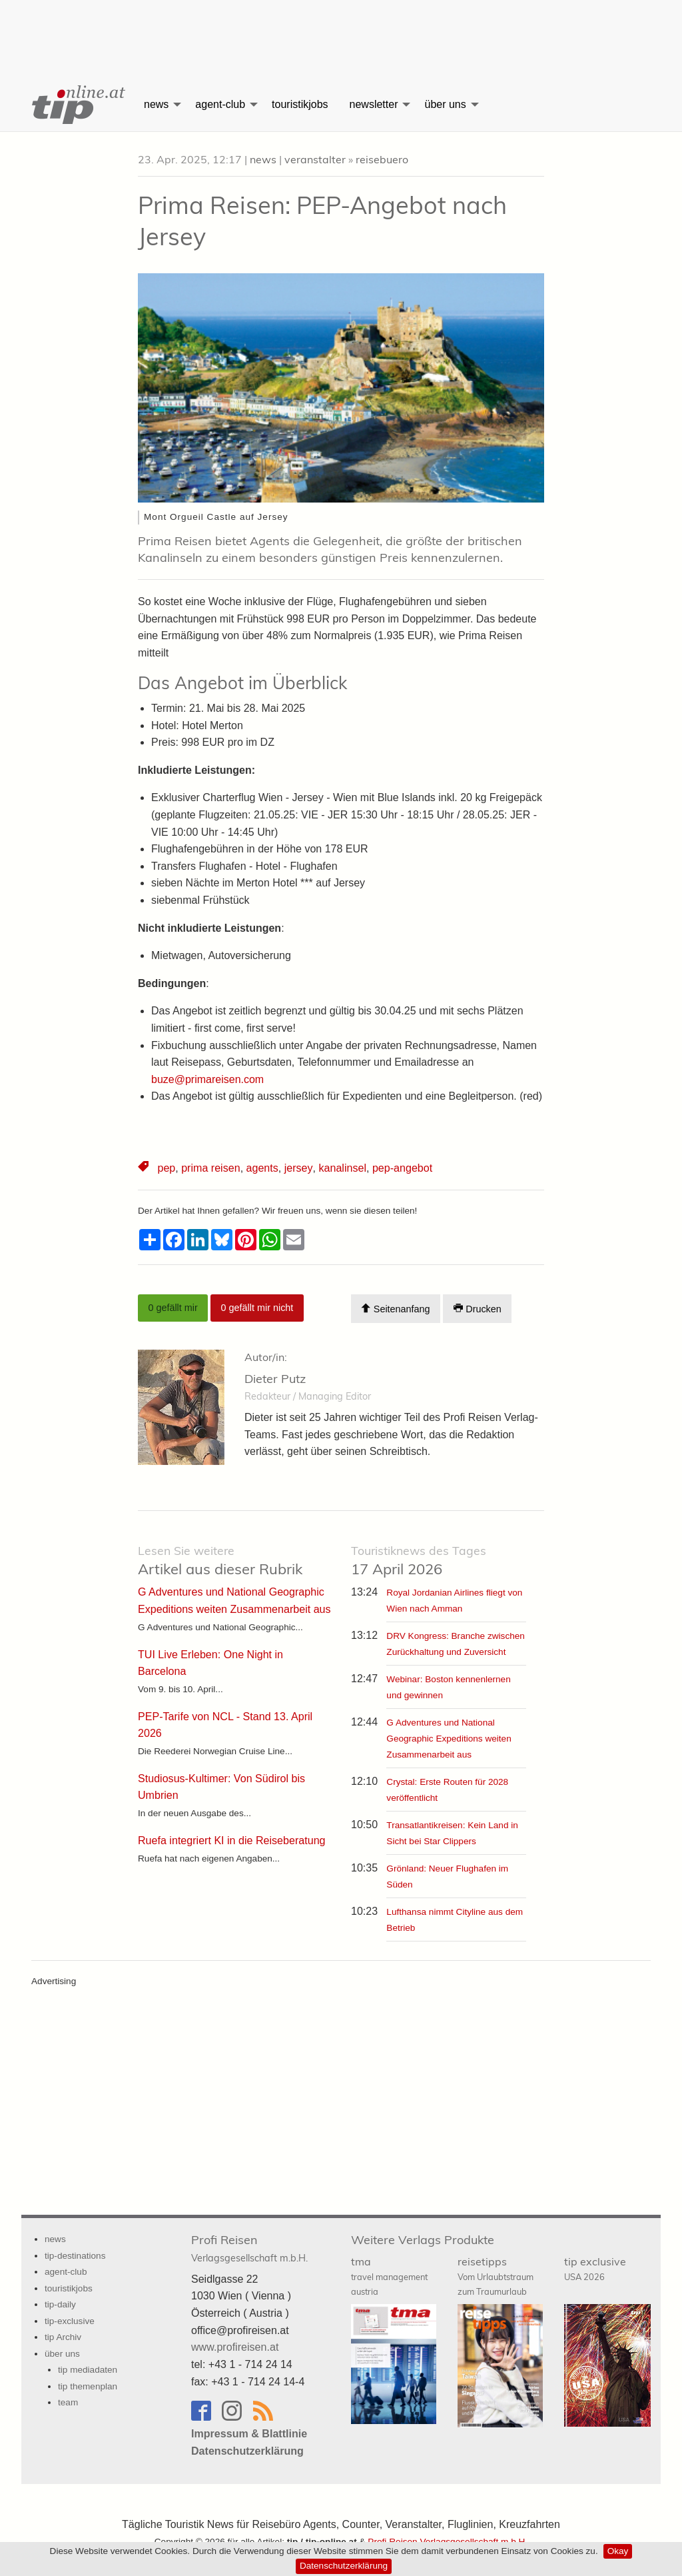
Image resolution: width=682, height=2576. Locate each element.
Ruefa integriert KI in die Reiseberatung (231, 1839)
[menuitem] (77, 104)
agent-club (220, 104)
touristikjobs (300, 104)
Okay (618, 2551)
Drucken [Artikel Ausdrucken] (478, 1308)
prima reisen (210, 1168)
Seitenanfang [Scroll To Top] (395, 1308)
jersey (298, 1168)
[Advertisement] (341, 30)
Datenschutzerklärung (344, 2566)
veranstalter (315, 159)
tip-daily (60, 2304)
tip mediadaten (87, 2370)
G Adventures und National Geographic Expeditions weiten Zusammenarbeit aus (448, 1738)
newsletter (374, 104)
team (68, 2402)
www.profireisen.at (234, 2347)
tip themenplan (87, 2386)
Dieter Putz (275, 1378)
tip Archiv (63, 2337)
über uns (445, 104)
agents (262, 1168)
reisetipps (495, 2275)
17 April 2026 (418, 1560)
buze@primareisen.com (207, 1079)
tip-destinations (75, 2256)
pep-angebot (400, 1168)
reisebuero (382, 159)
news (156, 104)
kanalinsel (340, 1168)
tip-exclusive (70, 2320)
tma (389, 2275)
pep (166, 1168)
